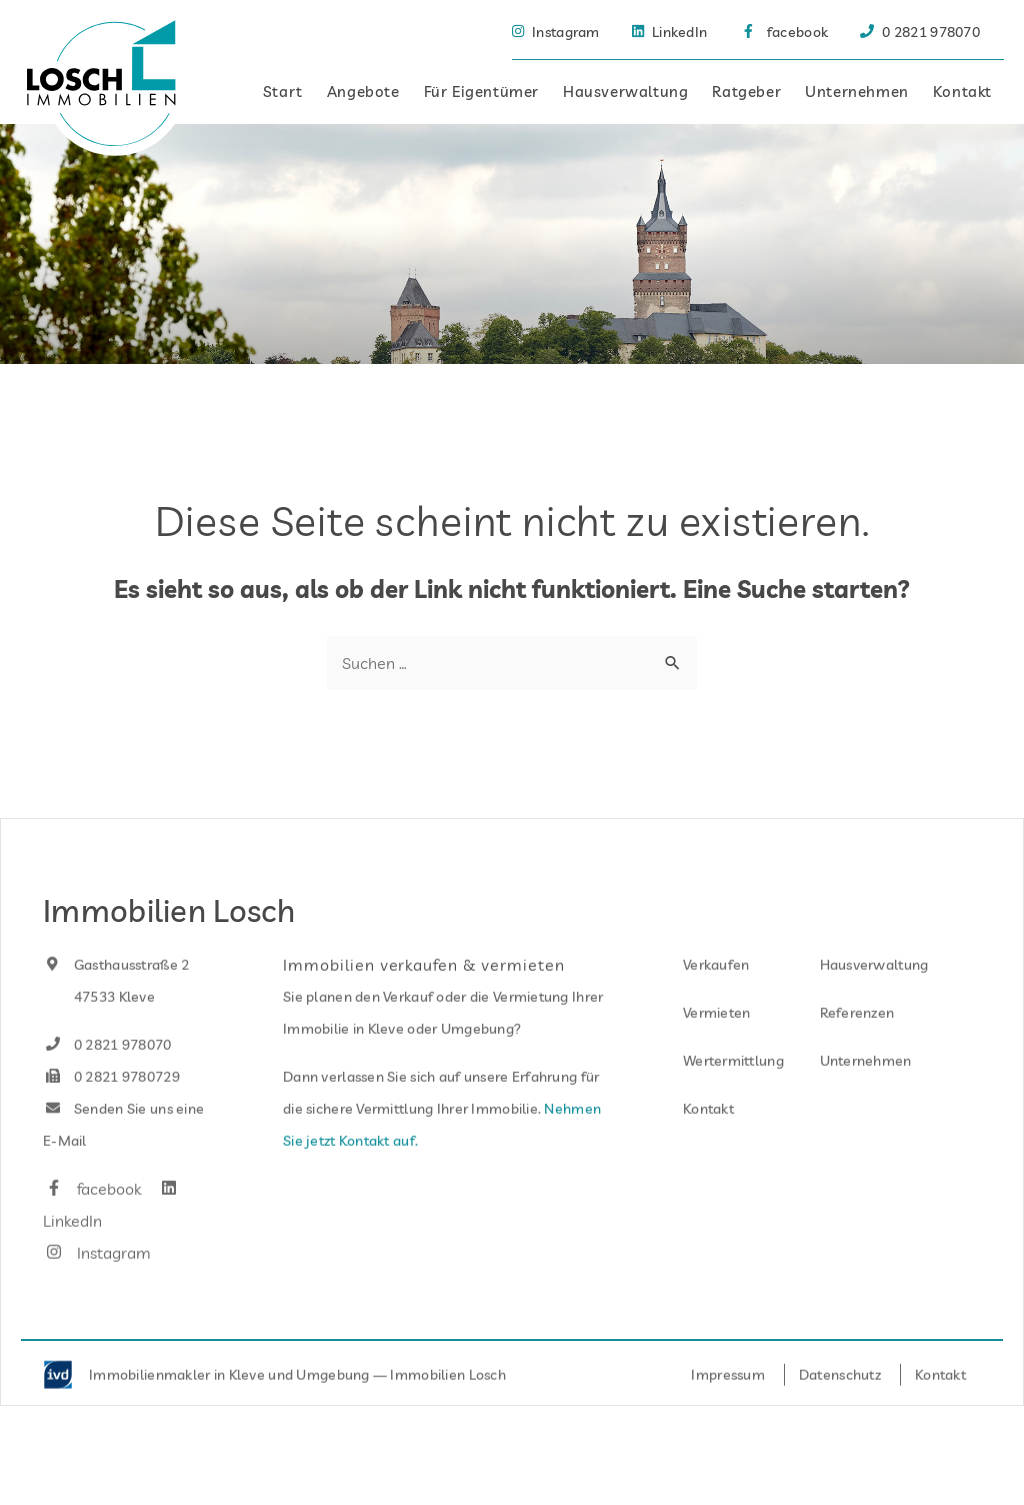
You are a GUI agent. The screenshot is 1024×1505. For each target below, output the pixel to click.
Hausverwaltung (625, 91)
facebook (92, 1216)
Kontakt (962, 91)
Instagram (97, 1280)
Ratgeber (746, 91)
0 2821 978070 (107, 1072)
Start (283, 91)
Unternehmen (857, 91)
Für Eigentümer (481, 91)
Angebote (363, 91)
